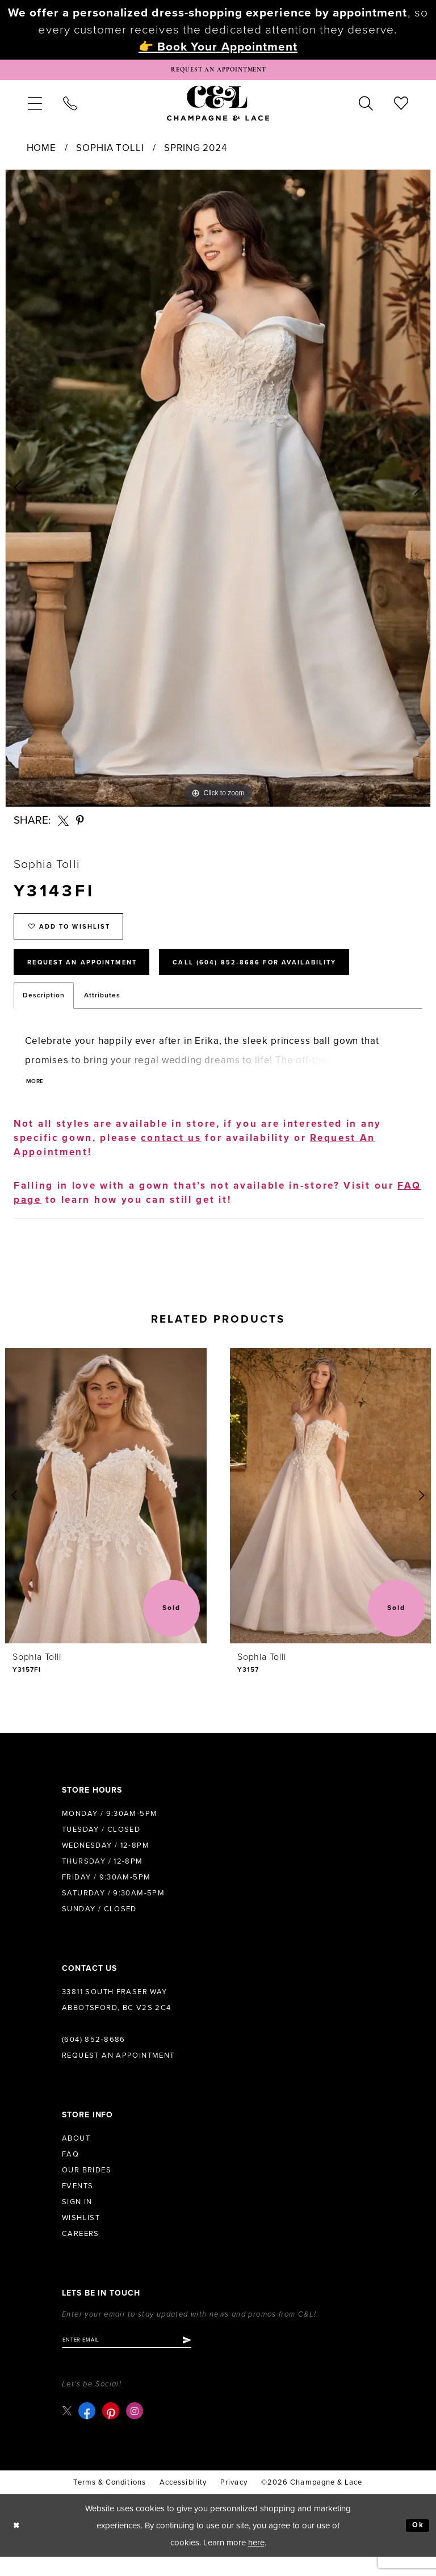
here (256, 2562)
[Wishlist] (401, 107)
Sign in (77, 2218)
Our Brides (86, 2186)
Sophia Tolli (110, 152)
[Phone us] (69, 107)
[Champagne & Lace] (218, 106)
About (76, 2154)
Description (44, 1011)
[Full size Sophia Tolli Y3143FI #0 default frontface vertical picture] (218, 492)
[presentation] (106, 1512)
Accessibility (183, 2501)
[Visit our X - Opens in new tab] (68, 2429)
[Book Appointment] (218, 71)
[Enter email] (138, 2358)
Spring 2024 (195, 152)
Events (77, 2202)
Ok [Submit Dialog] (416, 2545)
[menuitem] (34, 107)
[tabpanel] (218, 492)
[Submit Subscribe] (209, 2358)
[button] (34, 107)
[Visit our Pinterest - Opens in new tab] (112, 2430)
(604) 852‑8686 (93, 2056)
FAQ (70, 2170)
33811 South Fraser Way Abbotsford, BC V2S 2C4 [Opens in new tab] (116, 2016)
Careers (80, 2250)
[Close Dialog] (18, 2545)
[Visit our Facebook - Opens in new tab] (89, 2430)
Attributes (102, 1011)
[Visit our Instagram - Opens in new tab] (136, 2430)
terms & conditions (109, 2501)
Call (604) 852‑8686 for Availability (298, 976)
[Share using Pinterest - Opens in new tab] (80, 824)
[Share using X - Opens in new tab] (63, 824)
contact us (171, 1154)
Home (41, 152)
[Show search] (366, 107)
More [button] (37, 1099)
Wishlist (81, 2234)
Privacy (234, 2501)
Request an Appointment (118, 2071)
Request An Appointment (95, 976)
